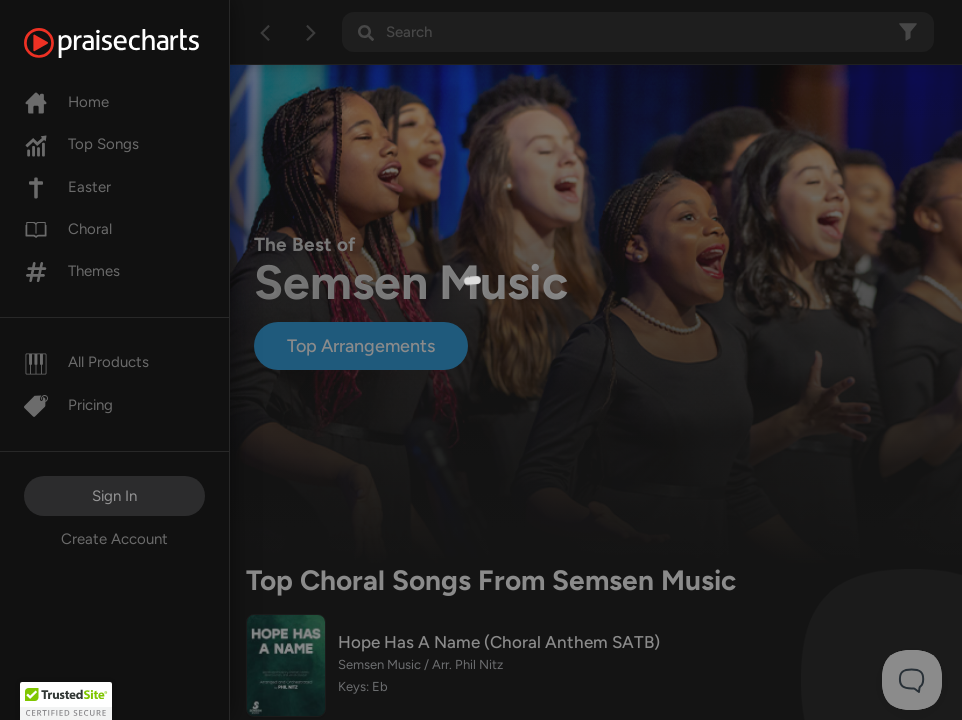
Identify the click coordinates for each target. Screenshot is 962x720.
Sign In (114, 496)
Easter (67, 187)
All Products (86, 362)
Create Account (114, 539)
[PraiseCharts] (136, 43)
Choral (68, 229)
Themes (72, 271)
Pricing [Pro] (68, 405)
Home (66, 102)
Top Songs (81, 144)
